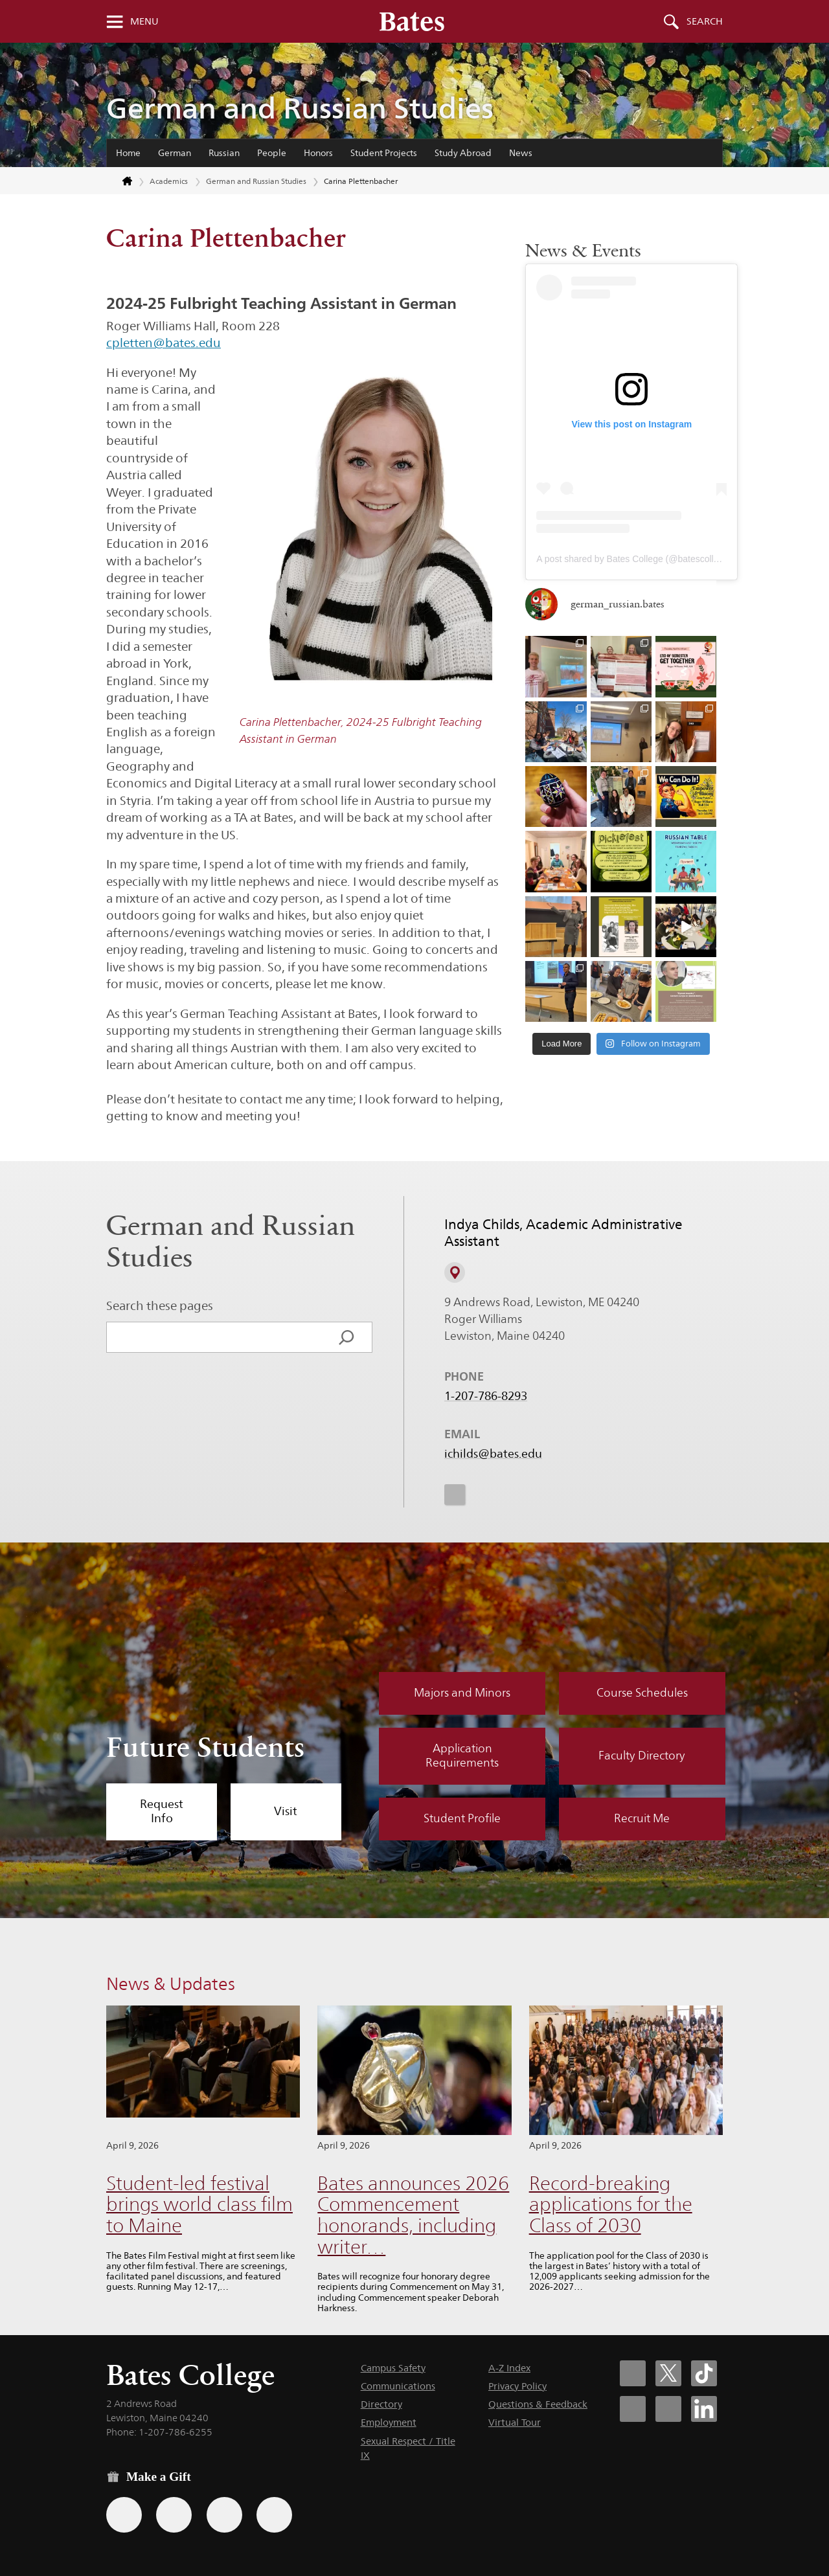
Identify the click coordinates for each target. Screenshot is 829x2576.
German (174, 153)
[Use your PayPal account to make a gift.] (224, 2515)
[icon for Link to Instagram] (454, 1494)
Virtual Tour (514, 2422)
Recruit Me (642, 1818)
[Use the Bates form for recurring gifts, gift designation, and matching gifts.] (124, 2515)
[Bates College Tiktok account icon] (704, 2373)
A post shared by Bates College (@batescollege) (633, 559)
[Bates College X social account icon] (668, 2373)
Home (128, 153)
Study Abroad (463, 153)
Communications (398, 2385)
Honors (318, 153)
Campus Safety (393, 2367)
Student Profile (462, 1818)
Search (705, 21)
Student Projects (383, 153)
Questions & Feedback (537, 2404)
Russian (224, 153)
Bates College (190, 2375)
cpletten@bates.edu (163, 342)
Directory (381, 2404)
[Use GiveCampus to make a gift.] (274, 2515)
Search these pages (159, 1305)
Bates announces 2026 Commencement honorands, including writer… (413, 2215)
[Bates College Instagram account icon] (633, 2409)
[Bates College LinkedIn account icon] (704, 2409)
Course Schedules (642, 1692)
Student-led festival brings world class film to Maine (199, 2204)
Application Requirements (462, 1755)
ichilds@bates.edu (493, 1453)
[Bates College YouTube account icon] (668, 2409)
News (520, 153)
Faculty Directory (641, 1755)
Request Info (161, 1811)
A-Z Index (509, 2367)
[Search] (346, 1337)
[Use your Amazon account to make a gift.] (174, 2515)
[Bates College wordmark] (412, 21)
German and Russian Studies (300, 108)
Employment (388, 2422)
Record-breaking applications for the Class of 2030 (610, 2204)
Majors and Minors (462, 1692)
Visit (285, 1811)
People (271, 153)
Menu (144, 21)
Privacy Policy (517, 2385)
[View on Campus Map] (454, 1272)
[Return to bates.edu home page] (119, 182)
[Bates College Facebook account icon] (633, 2373)
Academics (169, 181)
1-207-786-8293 (485, 1396)
